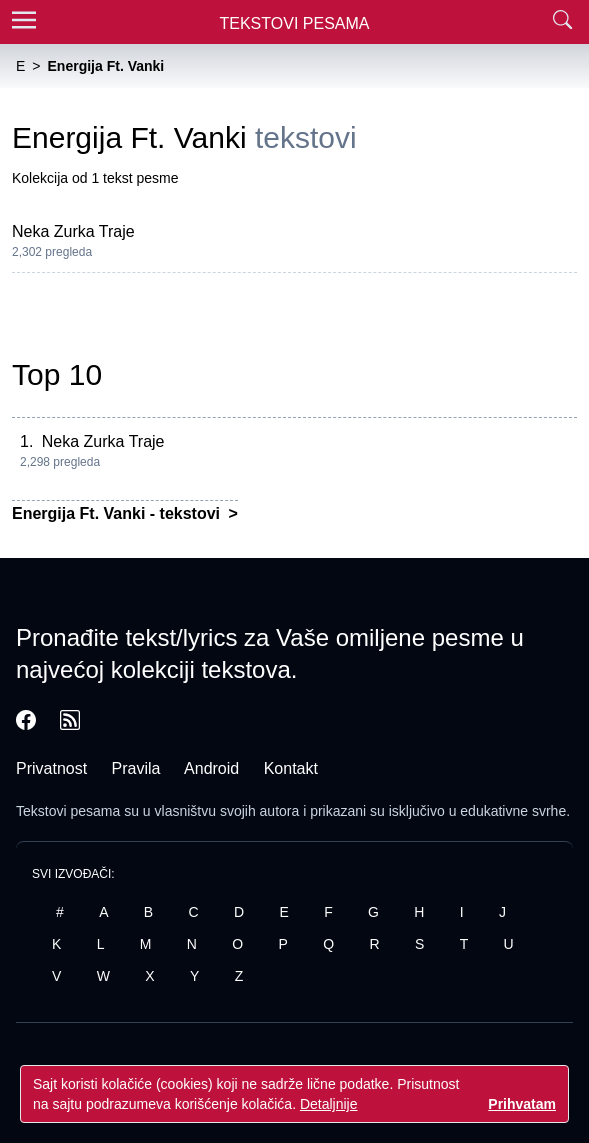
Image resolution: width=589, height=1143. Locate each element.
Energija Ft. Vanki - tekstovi (118, 513)
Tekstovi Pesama (295, 23)
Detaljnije (329, 1104)
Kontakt (291, 768)
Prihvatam (522, 1104)
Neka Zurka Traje (73, 231)
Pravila (136, 768)
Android (211, 768)
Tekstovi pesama (68, 811)
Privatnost (51, 768)
